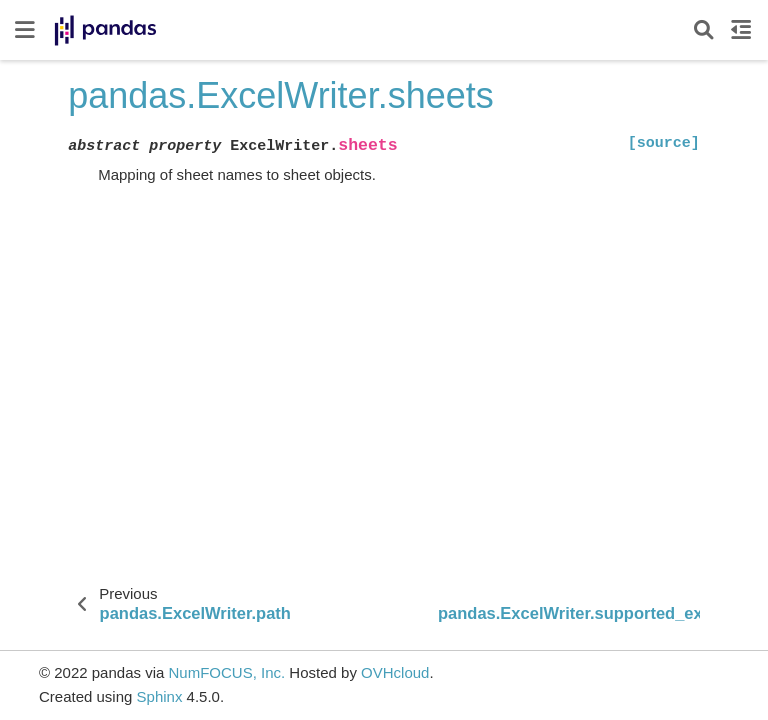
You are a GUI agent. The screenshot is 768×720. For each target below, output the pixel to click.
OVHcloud (395, 672)
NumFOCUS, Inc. (226, 672)
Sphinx (160, 696)
